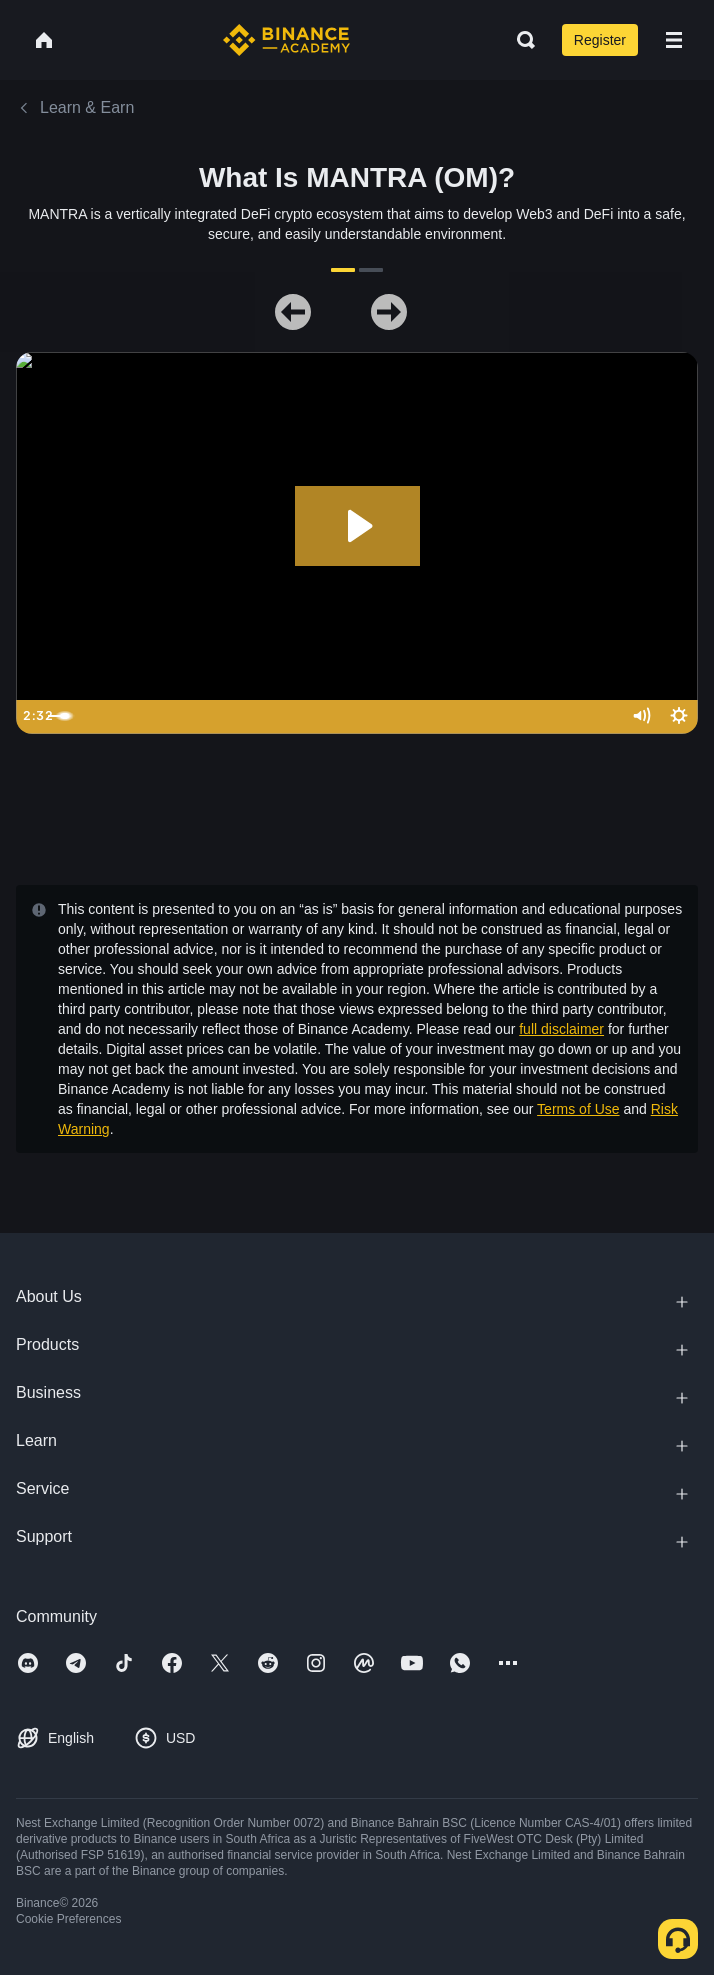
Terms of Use (578, 1109)
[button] (674, 40)
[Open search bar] (520, 40)
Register (600, 40)
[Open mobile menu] (674, 40)
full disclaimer (561, 1029)
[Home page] (286, 40)
